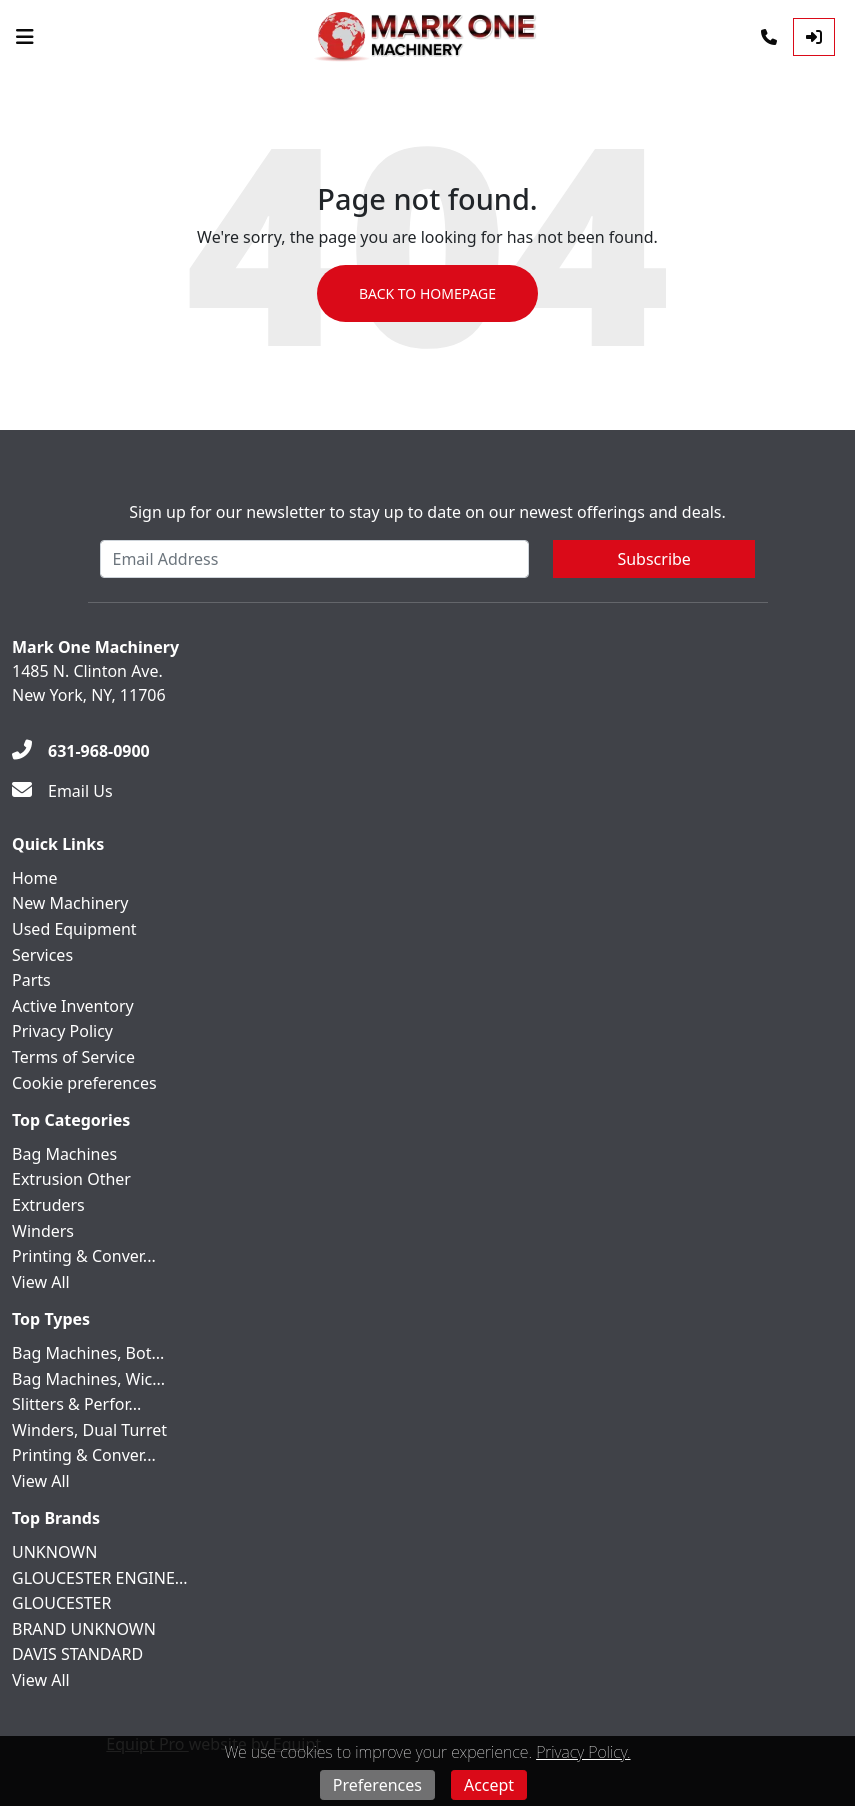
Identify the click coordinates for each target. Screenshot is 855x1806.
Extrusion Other (71, 1179)
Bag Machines (64, 1154)
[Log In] (814, 37)
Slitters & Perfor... (76, 1404)
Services (42, 955)
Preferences (377, 1785)
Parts (31, 980)
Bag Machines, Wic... (88, 1379)
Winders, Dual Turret (89, 1430)
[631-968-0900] (81, 751)
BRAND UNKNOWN (84, 1629)
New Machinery (70, 903)
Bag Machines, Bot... (88, 1353)
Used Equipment (74, 929)
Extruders (48, 1205)
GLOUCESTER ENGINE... (100, 1578)
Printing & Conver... (84, 1256)
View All (41, 1282)
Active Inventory (73, 1006)
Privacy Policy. (583, 1752)
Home (35, 878)
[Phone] (769, 37)
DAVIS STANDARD (77, 1654)
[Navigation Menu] (25, 37)
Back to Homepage (427, 293)
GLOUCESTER (61, 1603)
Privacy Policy (62, 1031)
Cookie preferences (84, 1083)
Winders (43, 1231)
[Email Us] (62, 791)
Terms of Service (73, 1057)
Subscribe (653, 559)
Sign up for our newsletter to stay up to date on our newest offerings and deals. (427, 512)
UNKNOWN (54, 1552)
